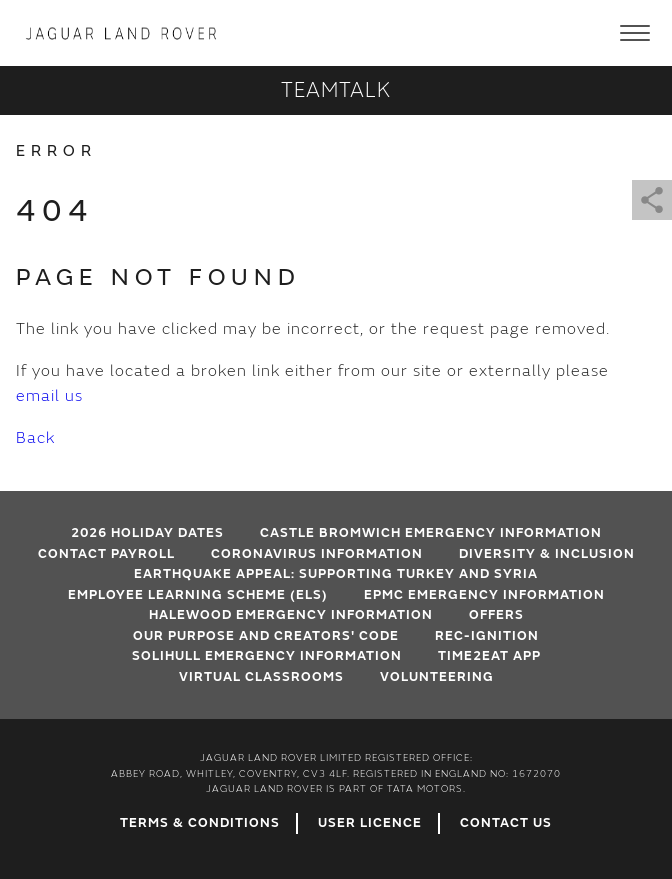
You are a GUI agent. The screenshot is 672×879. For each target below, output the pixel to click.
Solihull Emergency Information (267, 656)
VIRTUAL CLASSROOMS (261, 677)
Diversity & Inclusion (547, 554)
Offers (496, 615)
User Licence (370, 823)
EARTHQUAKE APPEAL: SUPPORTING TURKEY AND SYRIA (336, 574)
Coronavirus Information (317, 554)
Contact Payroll (106, 554)
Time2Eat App (489, 656)
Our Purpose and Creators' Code (266, 636)
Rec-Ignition (487, 636)
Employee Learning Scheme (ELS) (198, 595)
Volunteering (437, 677)
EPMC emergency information (484, 595)
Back (35, 438)
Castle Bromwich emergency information (431, 533)
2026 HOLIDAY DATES (147, 533)
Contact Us (506, 823)
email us (49, 396)
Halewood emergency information (291, 615)
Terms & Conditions (200, 823)
